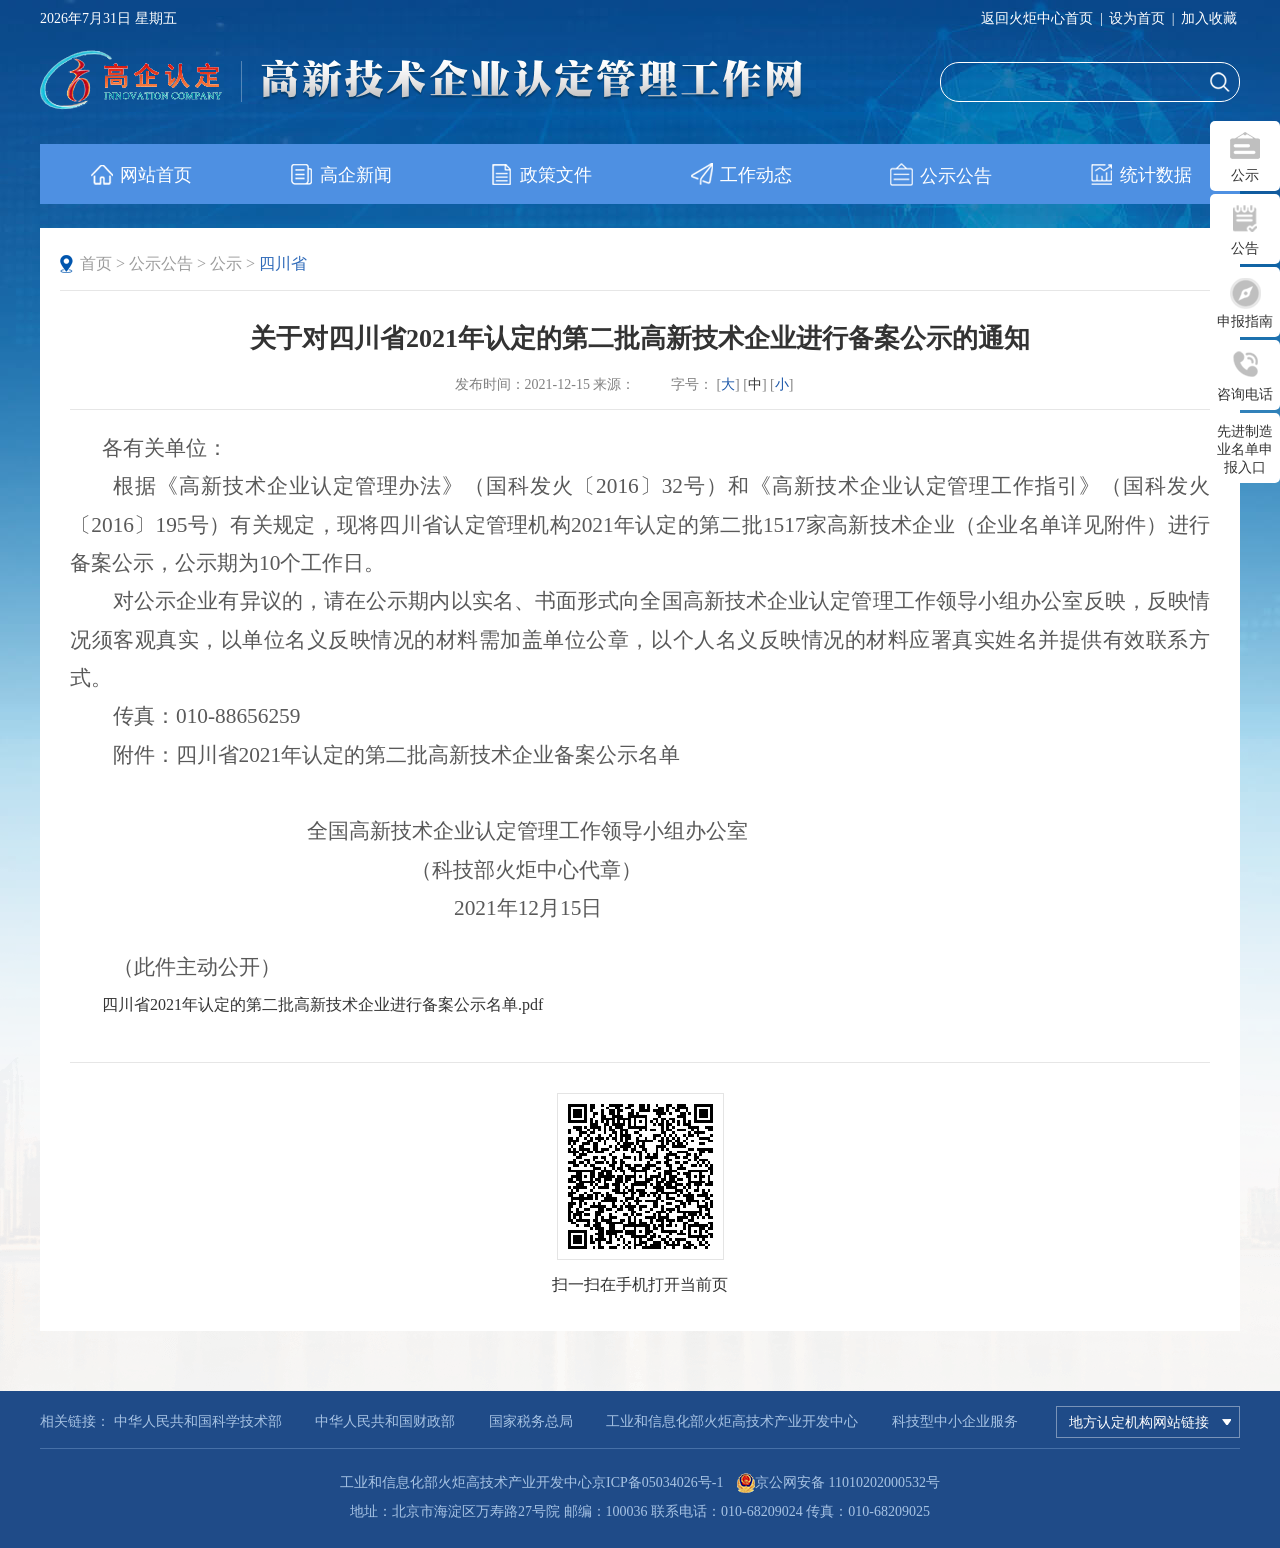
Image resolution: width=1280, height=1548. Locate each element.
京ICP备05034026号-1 (657, 1482)
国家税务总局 (531, 1421)
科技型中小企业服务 (955, 1421)
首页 (96, 263)
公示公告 (940, 175)
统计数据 (1140, 175)
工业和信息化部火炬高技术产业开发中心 (732, 1421)
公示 (1245, 175)
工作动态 (740, 175)
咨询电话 (1245, 394)
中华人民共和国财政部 (385, 1421)
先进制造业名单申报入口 (1245, 449)
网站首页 (140, 175)
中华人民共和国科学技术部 (198, 1421)
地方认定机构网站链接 (1150, 1422)
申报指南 (1245, 321)
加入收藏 (1209, 18)
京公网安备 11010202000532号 (847, 1482)
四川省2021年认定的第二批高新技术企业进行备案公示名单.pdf (322, 1004)
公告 (1245, 248)
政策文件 (540, 175)
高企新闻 (340, 175)
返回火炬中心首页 (1037, 18)
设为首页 (1137, 18)
